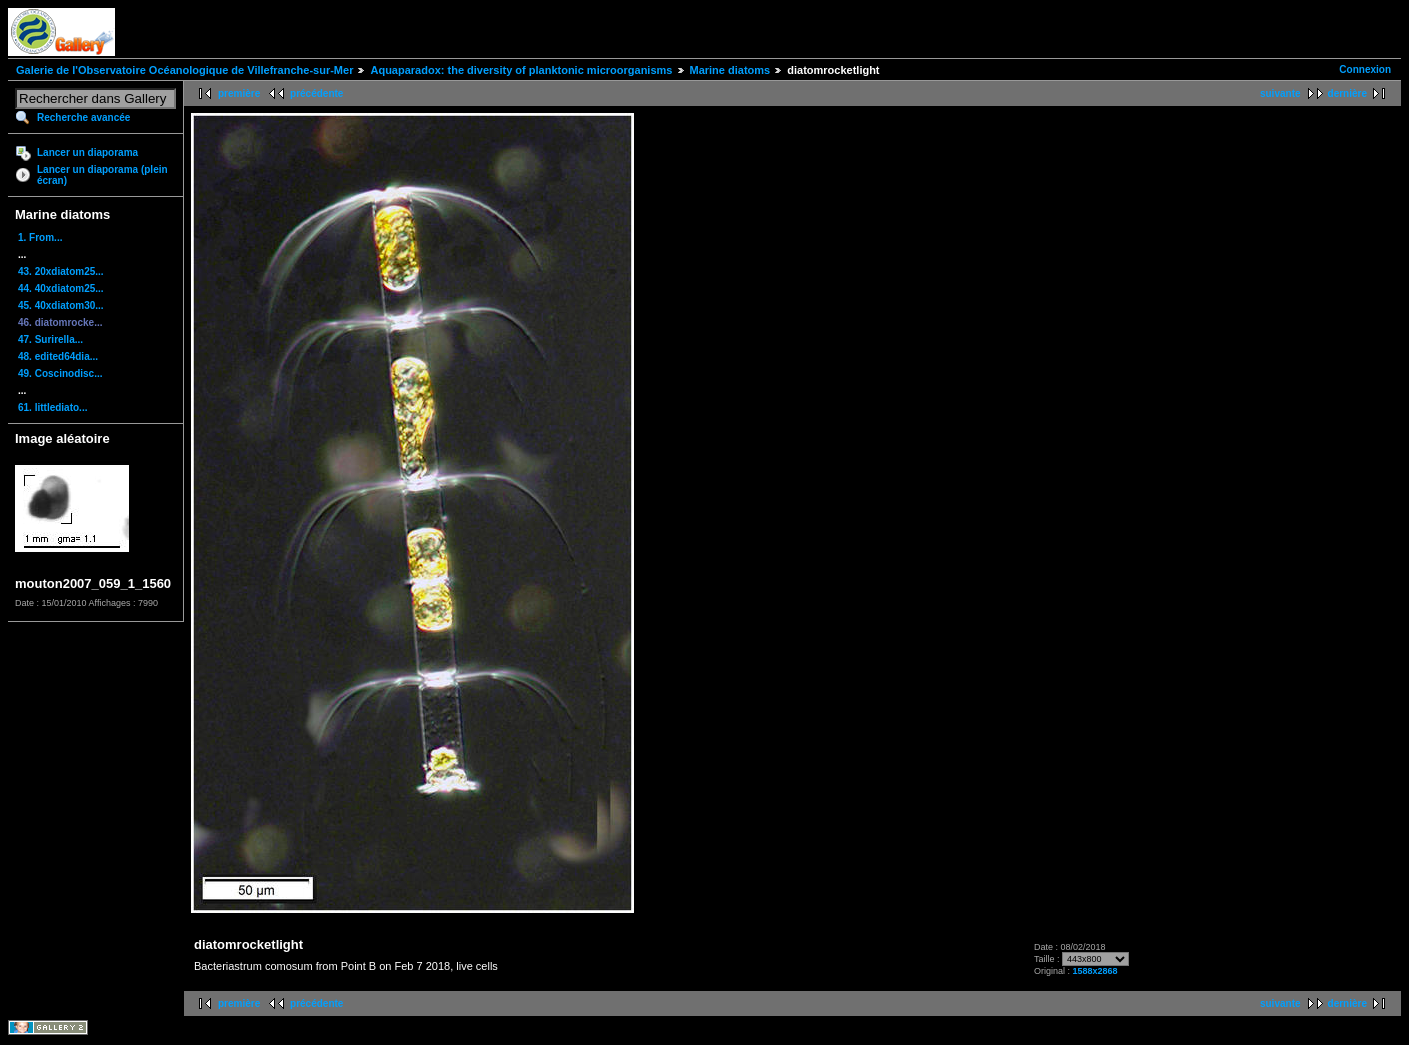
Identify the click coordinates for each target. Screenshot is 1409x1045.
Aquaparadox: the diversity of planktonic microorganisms (521, 70)
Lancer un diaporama (87, 152)
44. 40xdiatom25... (61, 288)
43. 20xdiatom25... (61, 271)
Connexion (1365, 69)
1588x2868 (1094, 971)
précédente (316, 93)
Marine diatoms (730, 70)
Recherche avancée (83, 117)
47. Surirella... (50, 339)
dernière (1347, 93)
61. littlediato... (52, 407)
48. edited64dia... (58, 356)
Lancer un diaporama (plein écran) (102, 175)
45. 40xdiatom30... (61, 305)
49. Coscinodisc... (60, 373)
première (239, 93)
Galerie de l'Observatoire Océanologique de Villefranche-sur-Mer (184, 70)
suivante (1280, 93)
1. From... (40, 237)
